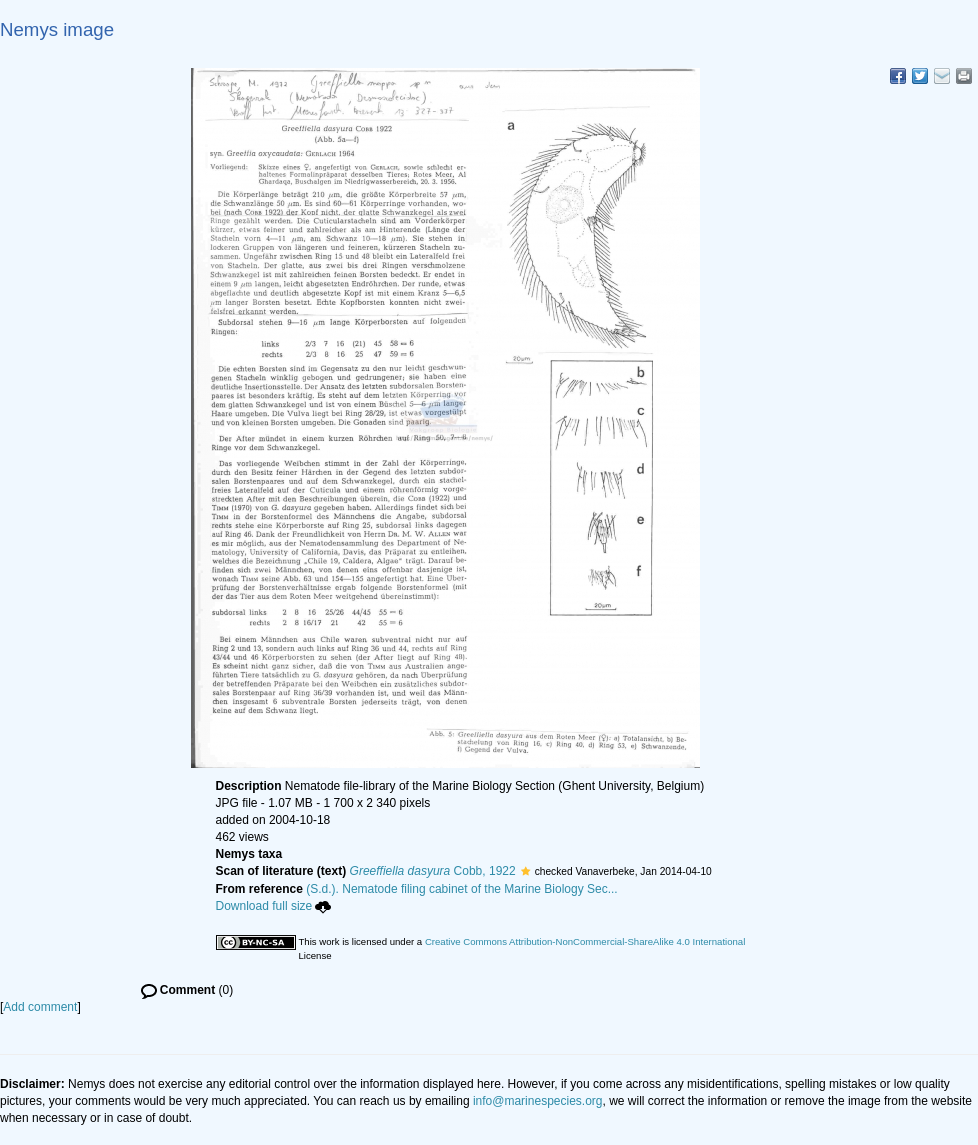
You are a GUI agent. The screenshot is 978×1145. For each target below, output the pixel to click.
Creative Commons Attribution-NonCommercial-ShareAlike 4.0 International (585, 941)
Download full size (274, 906)
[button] (525, 871)
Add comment (40, 1007)
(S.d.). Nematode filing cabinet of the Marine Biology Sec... (462, 889)
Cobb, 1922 (433, 871)
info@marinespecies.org (538, 1101)
